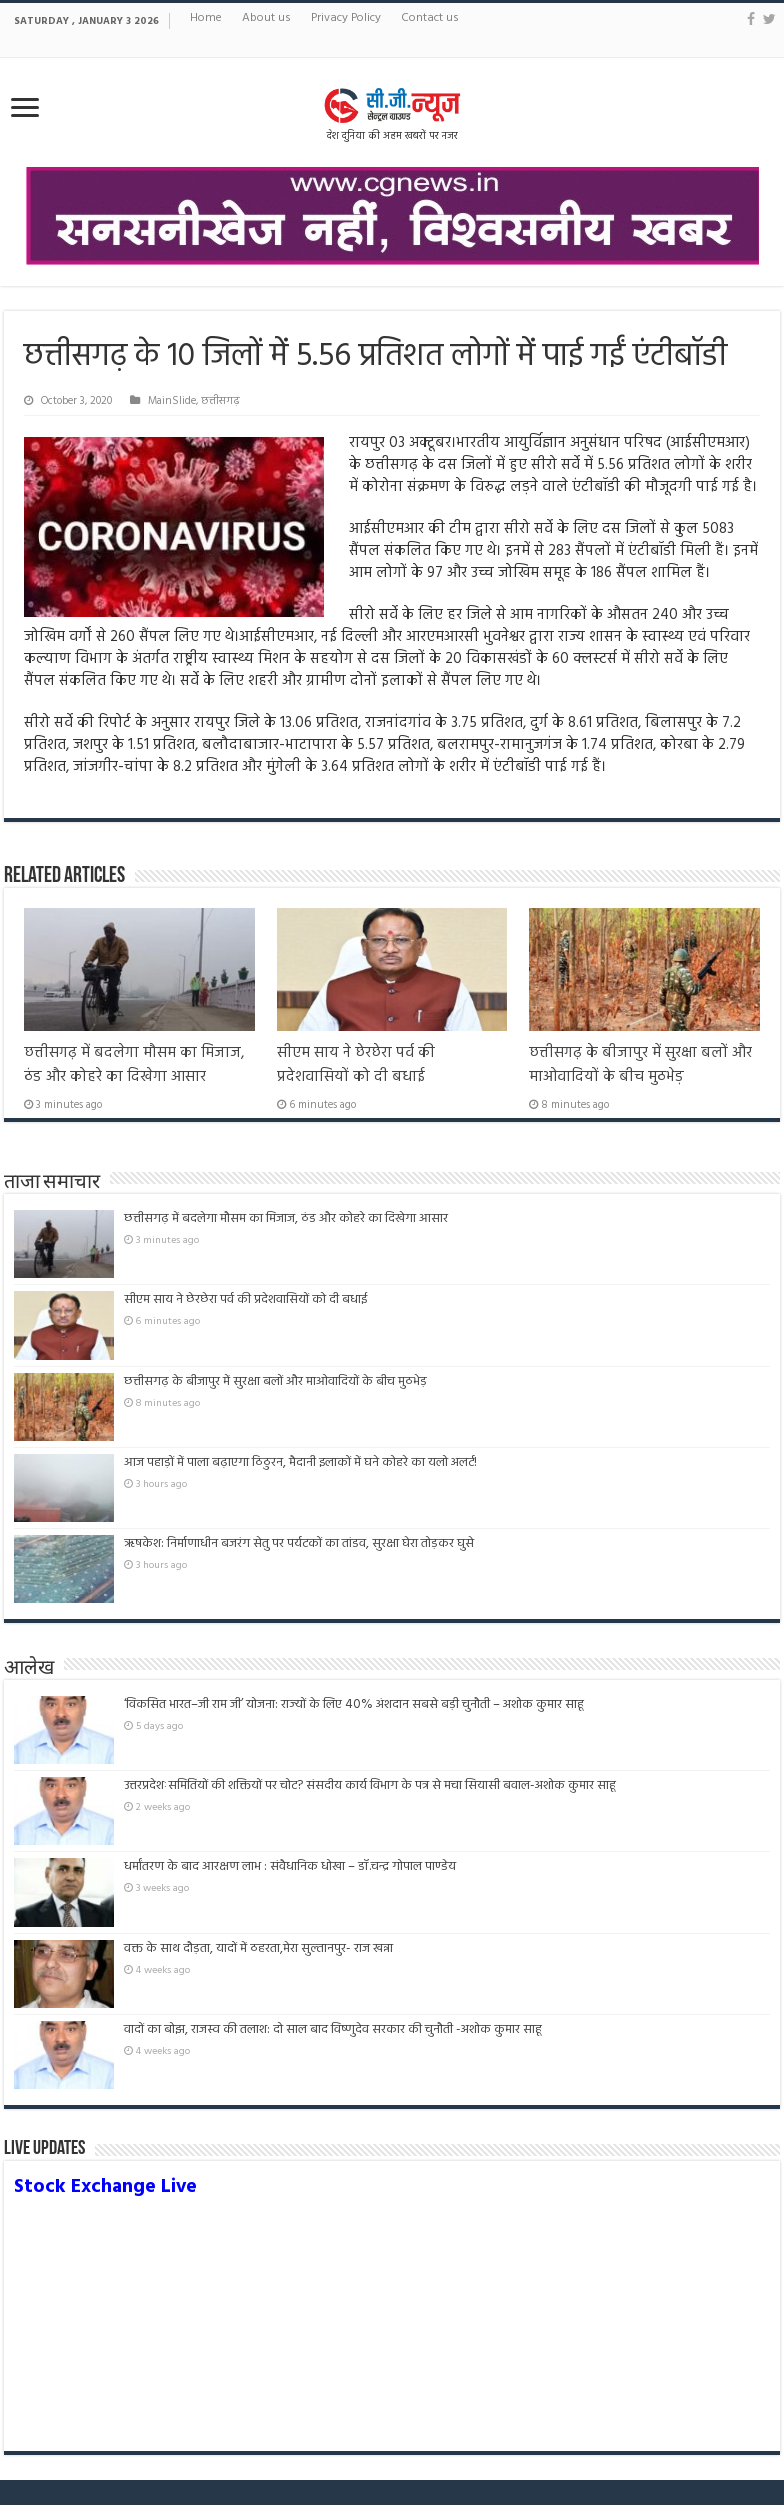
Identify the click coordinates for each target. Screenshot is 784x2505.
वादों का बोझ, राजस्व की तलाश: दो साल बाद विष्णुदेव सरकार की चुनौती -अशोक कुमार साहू (388, 2029)
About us (266, 18)
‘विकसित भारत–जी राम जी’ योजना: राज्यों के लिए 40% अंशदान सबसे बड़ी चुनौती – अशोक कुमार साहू (354, 1704)
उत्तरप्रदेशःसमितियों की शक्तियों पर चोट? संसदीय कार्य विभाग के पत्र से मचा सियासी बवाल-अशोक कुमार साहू (370, 1785)
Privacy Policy (346, 18)
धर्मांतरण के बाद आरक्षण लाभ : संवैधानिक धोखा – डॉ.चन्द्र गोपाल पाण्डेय (290, 1866)
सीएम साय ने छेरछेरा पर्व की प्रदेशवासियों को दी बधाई (356, 1065)
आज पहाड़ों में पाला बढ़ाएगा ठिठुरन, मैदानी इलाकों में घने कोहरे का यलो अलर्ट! (300, 1462)
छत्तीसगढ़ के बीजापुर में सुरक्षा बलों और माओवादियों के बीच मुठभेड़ (640, 1065)
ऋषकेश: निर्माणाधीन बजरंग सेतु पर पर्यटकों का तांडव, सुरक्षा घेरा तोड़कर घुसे (299, 1543)
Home (206, 18)
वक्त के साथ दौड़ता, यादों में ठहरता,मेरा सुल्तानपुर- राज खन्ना (258, 1948)
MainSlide (172, 401)
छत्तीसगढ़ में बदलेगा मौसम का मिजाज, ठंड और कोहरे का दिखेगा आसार (134, 1065)
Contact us (430, 18)
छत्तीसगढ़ (220, 401)
